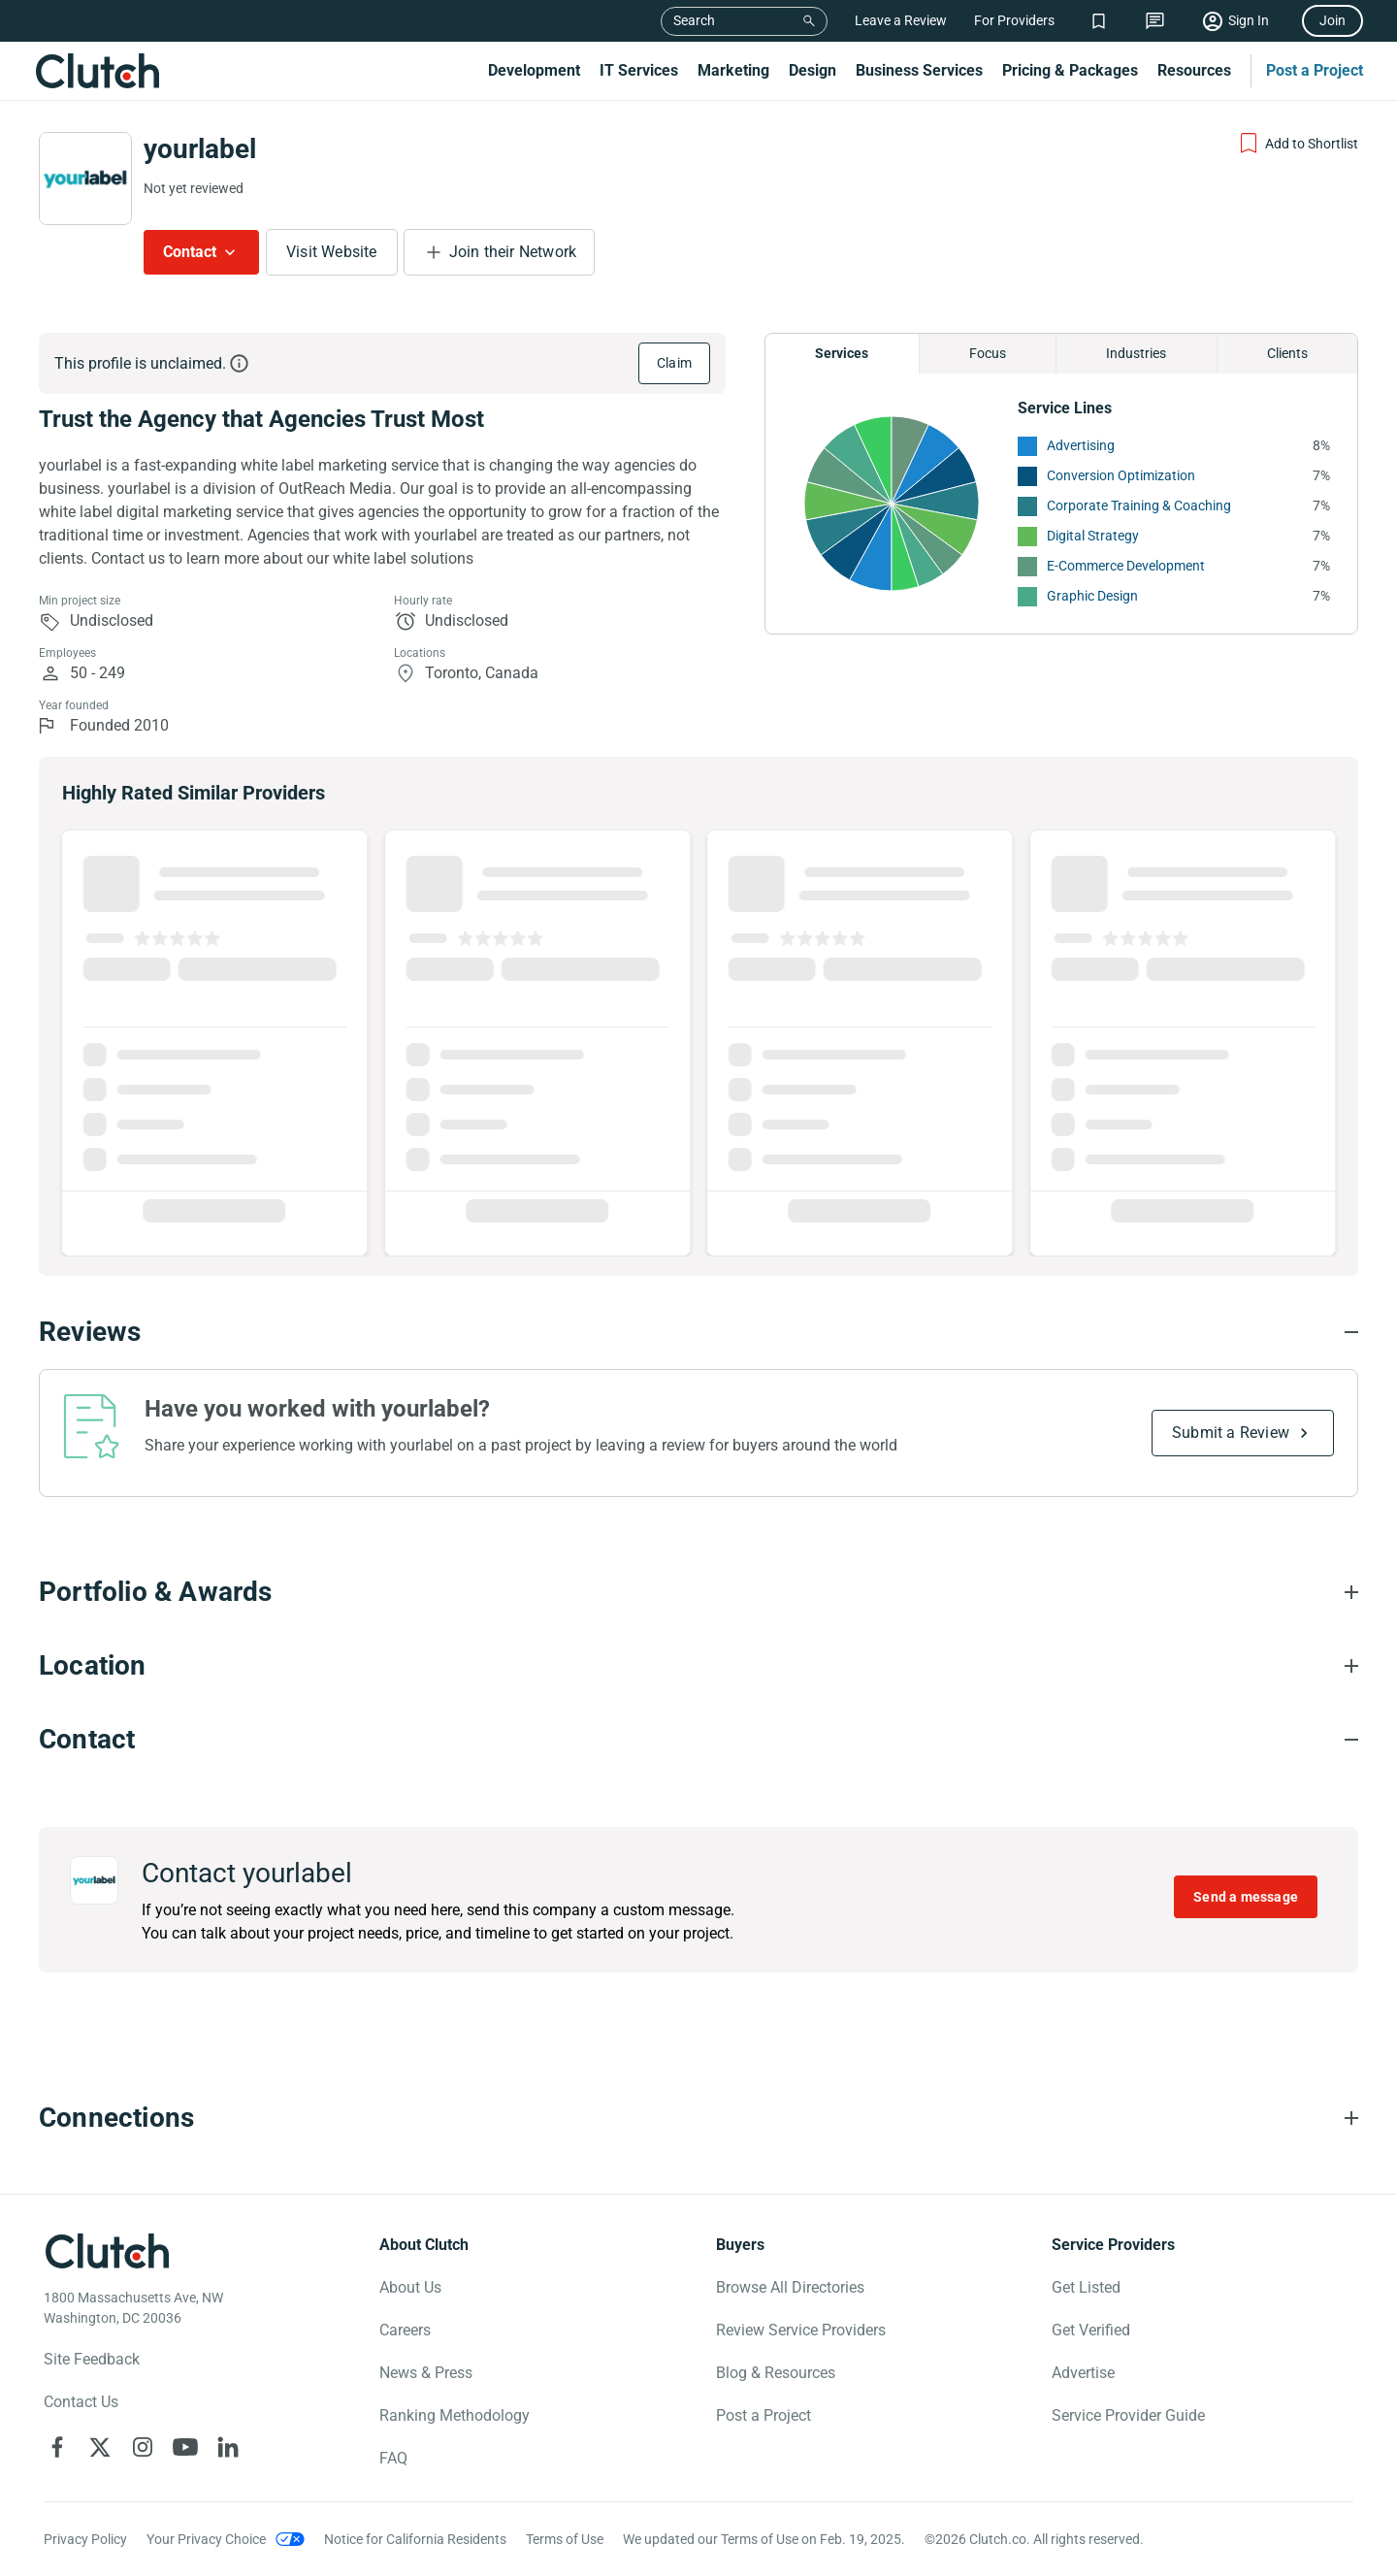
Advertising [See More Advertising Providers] (1081, 445)
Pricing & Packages (1070, 70)
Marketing (733, 70)
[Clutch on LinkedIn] (228, 2447)
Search (694, 20)
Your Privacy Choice (206, 2539)
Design (812, 70)
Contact (189, 252)
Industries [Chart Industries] (1136, 353)
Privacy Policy (85, 2539)
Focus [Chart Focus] (987, 353)
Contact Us (81, 2402)
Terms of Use (564, 2539)
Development (534, 70)
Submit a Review (1230, 1432)
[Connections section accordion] (698, 2118)
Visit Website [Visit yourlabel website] (331, 252)
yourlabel (200, 149)
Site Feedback (92, 2359)
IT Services (639, 70)
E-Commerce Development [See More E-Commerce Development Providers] (1126, 565)
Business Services (919, 70)
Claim (674, 363)
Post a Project (1314, 70)
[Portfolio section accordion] (698, 1592)
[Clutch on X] (100, 2447)
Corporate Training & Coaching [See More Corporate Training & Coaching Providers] (1139, 505)
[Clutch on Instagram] (142, 2447)
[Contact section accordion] (698, 1740)
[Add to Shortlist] (1297, 143)
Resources (1194, 70)
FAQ (393, 2458)
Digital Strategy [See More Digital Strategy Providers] (1093, 535)
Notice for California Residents (415, 2539)
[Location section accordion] (698, 1666)
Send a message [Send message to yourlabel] (1245, 1897)
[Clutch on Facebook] (57, 2447)
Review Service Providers (801, 2330)
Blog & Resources (775, 2373)
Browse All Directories (790, 2287)
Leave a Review (901, 20)
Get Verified (1091, 2330)
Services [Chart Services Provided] (841, 353)
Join (1332, 20)
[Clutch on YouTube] (185, 2447)
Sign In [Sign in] (1248, 20)
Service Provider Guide (1128, 2415)
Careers (405, 2330)
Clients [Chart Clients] (1287, 353)
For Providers (1014, 20)
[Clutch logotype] (107, 2251)
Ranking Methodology (454, 2415)
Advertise (1083, 2373)
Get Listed (1086, 2287)
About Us (410, 2287)
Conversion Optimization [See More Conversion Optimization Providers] (1121, 475)
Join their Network (513, 252)
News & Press (425, 2373)
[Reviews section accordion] (698, 1332)
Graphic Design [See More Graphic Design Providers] (1092, 595)
